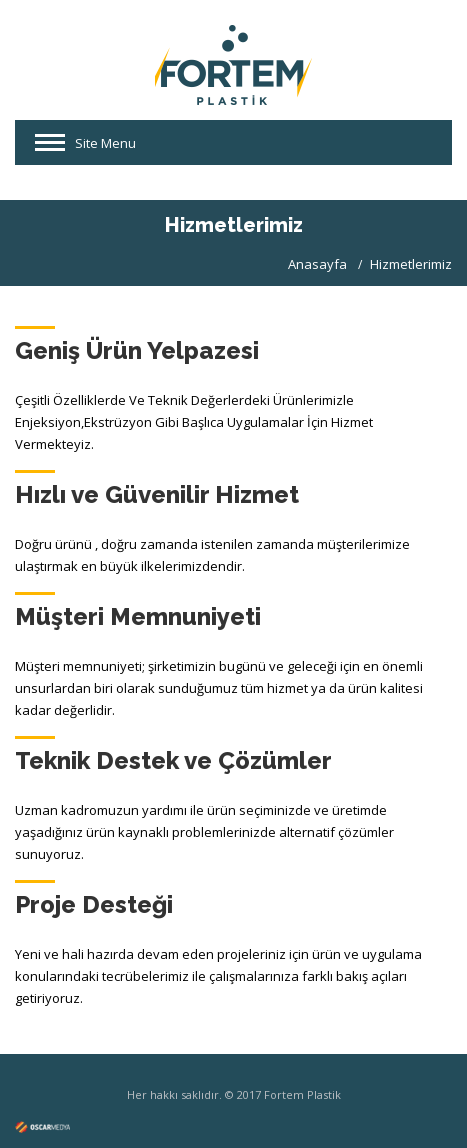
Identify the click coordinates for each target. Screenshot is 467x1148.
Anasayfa (317, 264)
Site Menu (105, 143)
